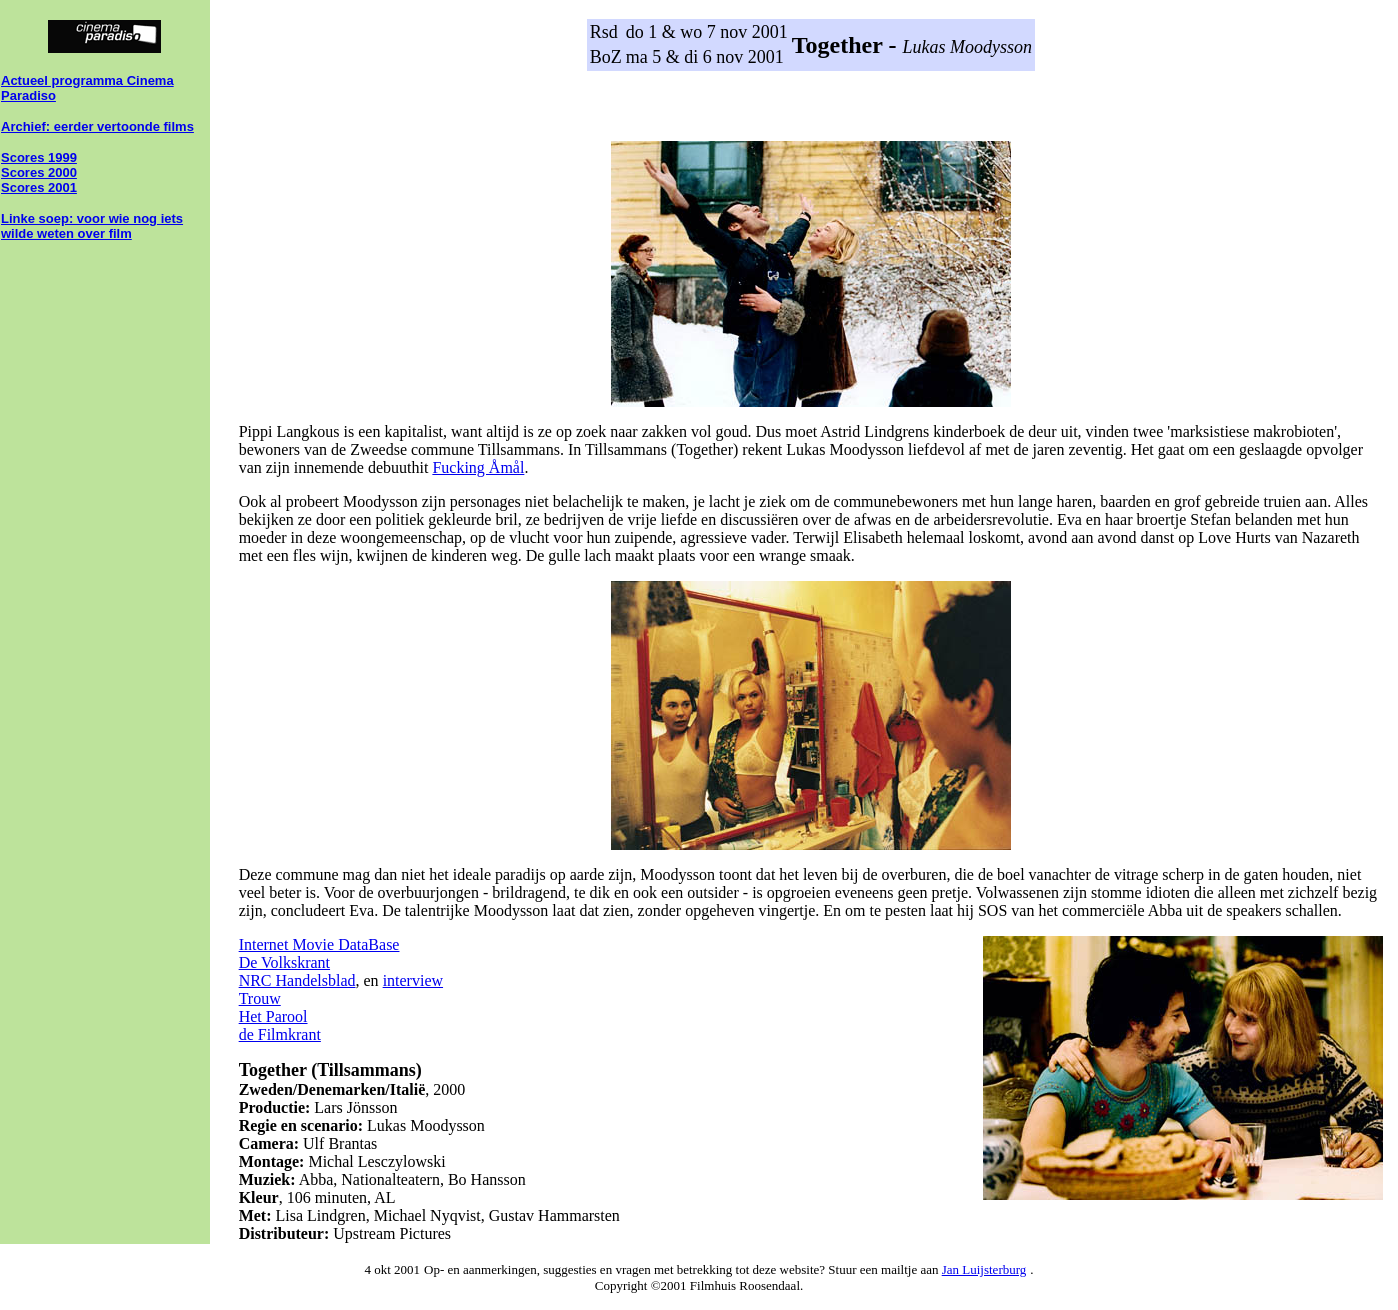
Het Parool (273, 1016)
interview (413, 980)
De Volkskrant (284, 962)
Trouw (260, 998)
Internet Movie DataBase (319, 944)
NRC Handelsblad (297, 980)
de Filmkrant (280, 1034)
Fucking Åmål (478, 467)
